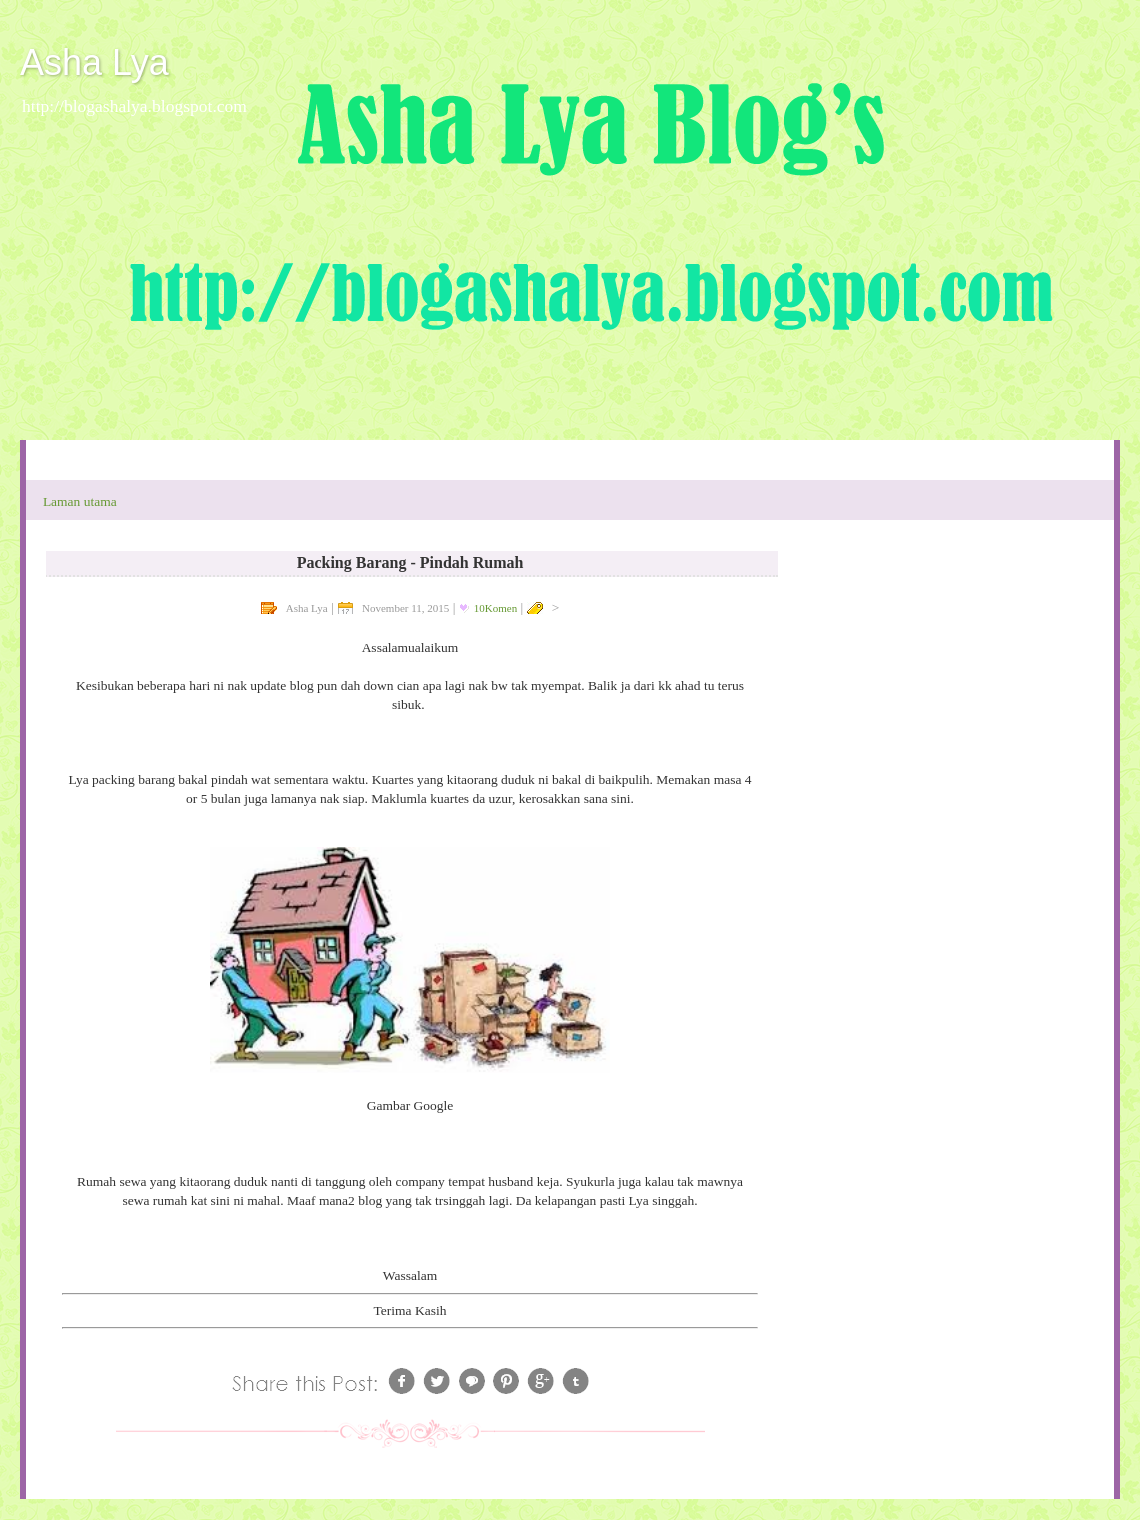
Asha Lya (94, 62)
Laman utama (80, 501)
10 (495, 608)
